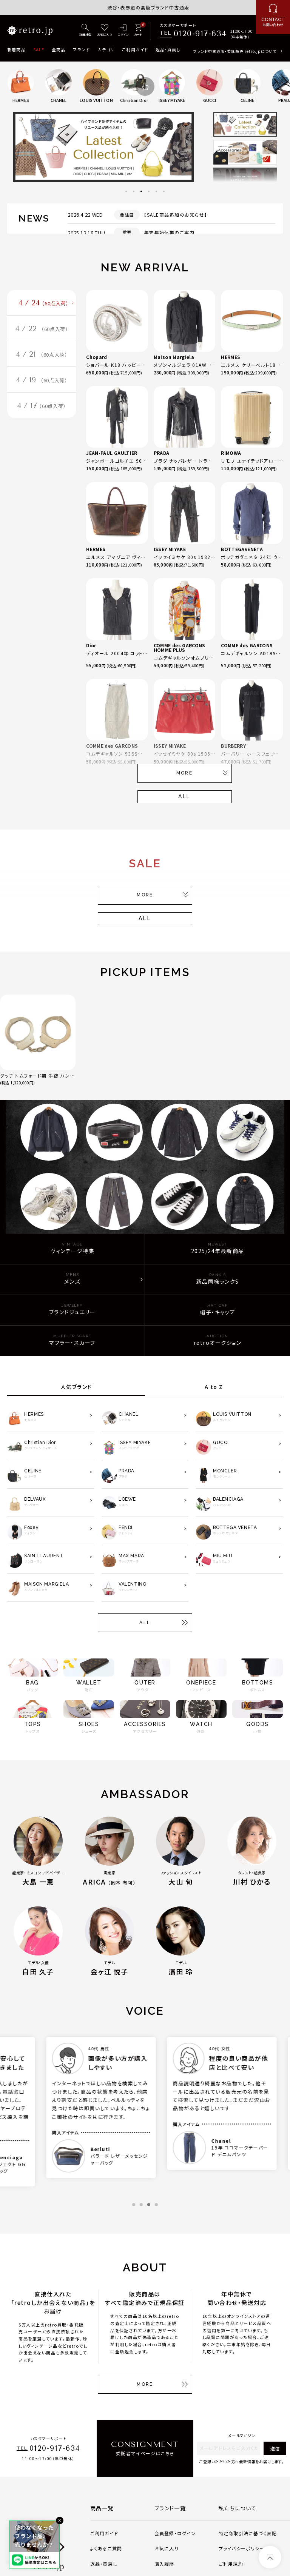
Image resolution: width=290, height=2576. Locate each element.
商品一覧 (102, 2508)
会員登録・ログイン (175, 2533)
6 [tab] (164, 191)
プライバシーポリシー (242, 2548)
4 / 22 (41, 328)
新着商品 (16, 49)
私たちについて (238, 2508)
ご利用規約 (231, 2564)
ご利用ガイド (135, 49)
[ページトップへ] (270, 2557)
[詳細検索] (85, 30)
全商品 (58, 49)
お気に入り (166, 2548)
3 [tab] (141, 191)
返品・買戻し (168, 49)
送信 (274, 2448)
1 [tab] (126, 191)
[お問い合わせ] (273, 17)
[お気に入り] (104, 30)
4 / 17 (41, 405)
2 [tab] (133, 191)
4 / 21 (42, 354)
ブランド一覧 (170, 2508)
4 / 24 (43, 303)
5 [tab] (156, 191)
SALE (38, 49)
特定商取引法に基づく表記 (248, 2533)
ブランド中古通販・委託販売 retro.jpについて (234, 51)
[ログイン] (122, 30)
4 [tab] (149, 191)
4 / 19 (42, 380)
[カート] (138, 30)
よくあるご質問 (106, 2548)
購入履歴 (164, 2564)
